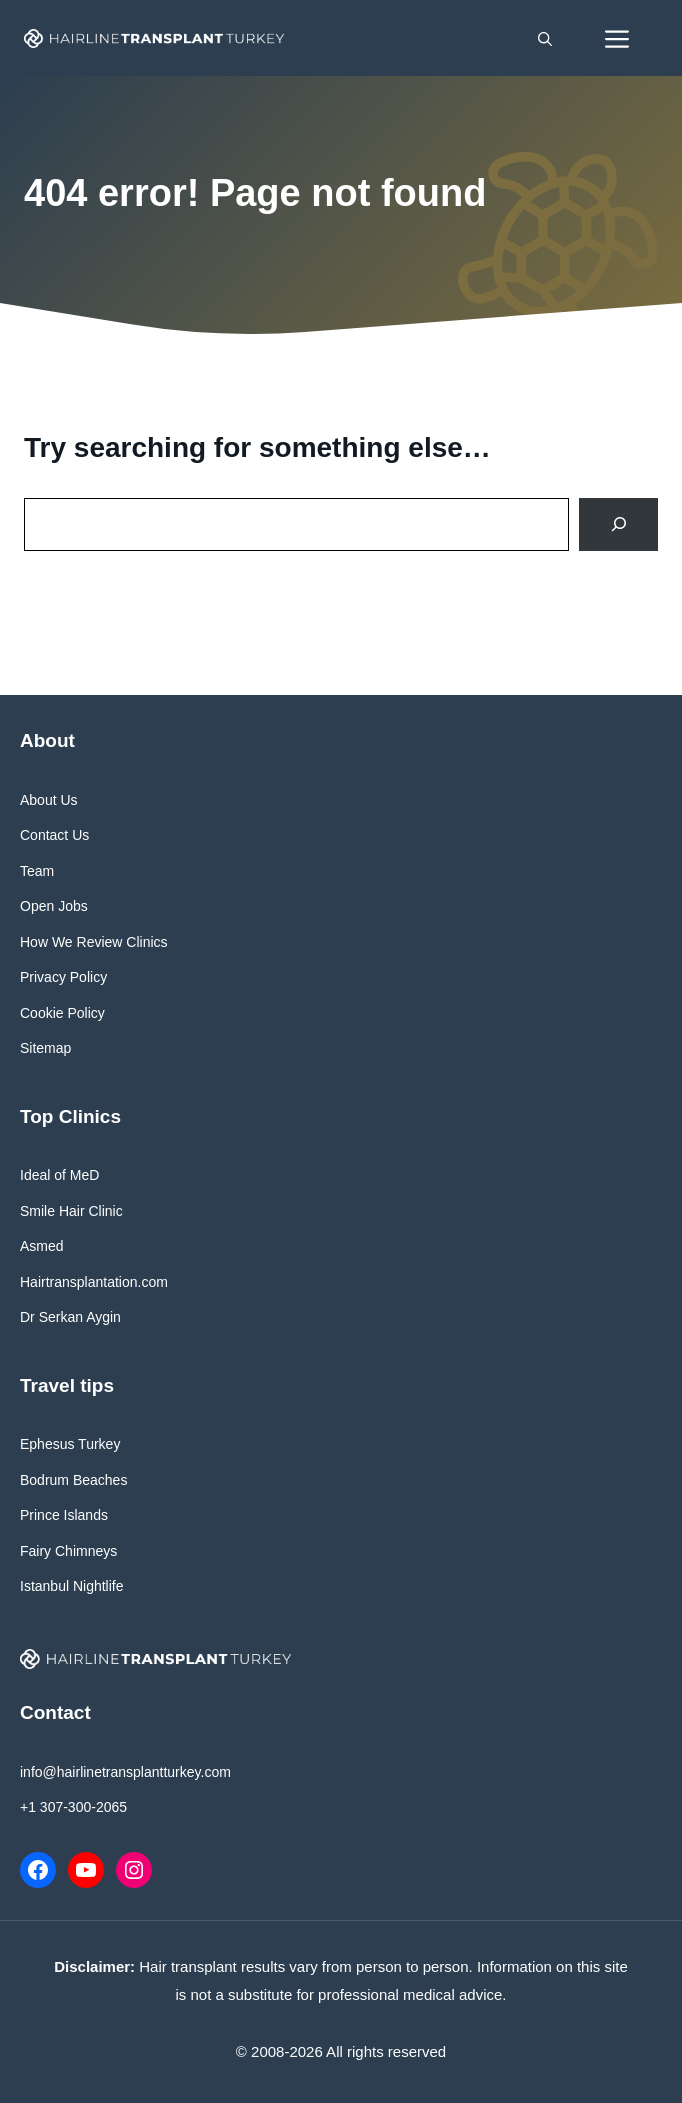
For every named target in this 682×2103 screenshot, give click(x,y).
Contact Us (54, 835)
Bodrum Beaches (73, 1480)
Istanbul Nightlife (72, 1586)
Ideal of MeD (59, 1175)
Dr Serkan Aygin (70, 1317)
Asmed (42, 1246)
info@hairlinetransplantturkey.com (125, 1772)
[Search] (618, 524)
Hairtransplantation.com (94, 1282)
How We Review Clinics (94, 942)
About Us (49, 800)
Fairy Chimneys (68, 1551)
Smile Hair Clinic (71, 1211)
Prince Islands (64, 1515)
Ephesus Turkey (70, 1444)
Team (37, 871)
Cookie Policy (62, 1013)
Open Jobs (54, 906)
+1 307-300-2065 (73, 1807)
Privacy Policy (63, 977)
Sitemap (45, 1048)
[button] (545, 38)
